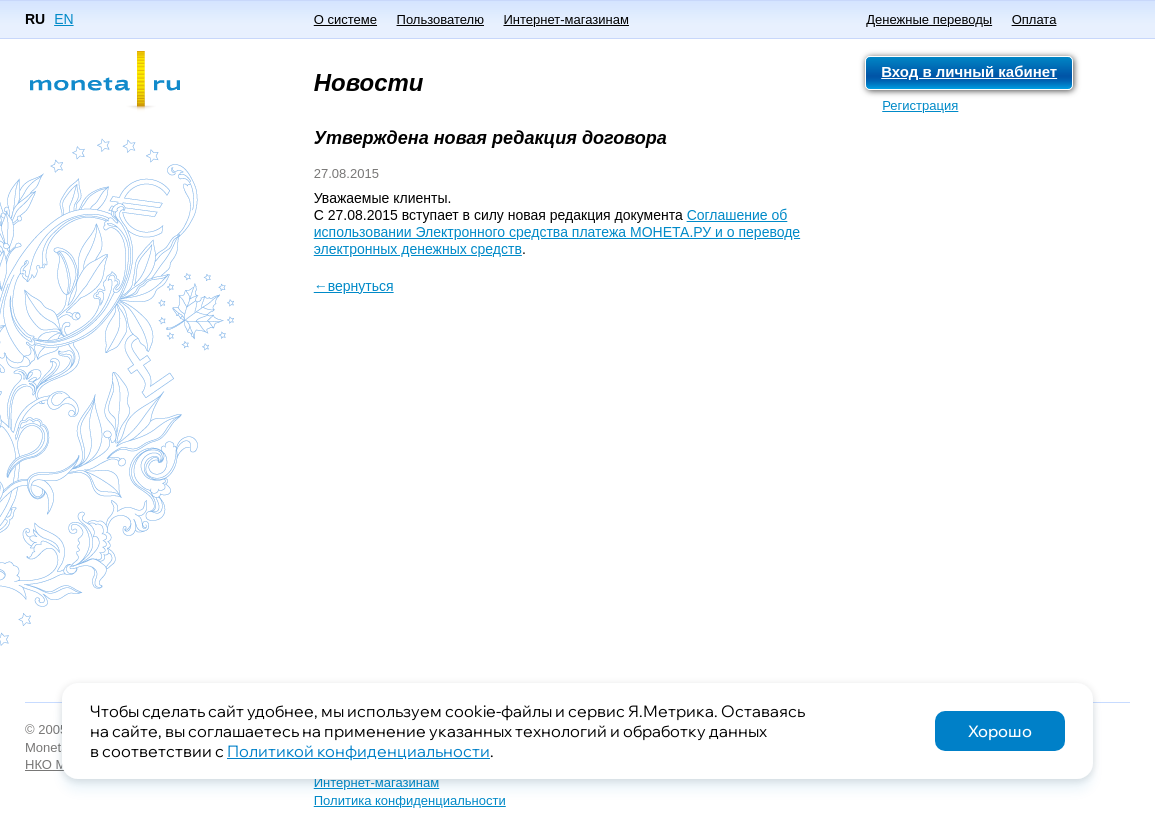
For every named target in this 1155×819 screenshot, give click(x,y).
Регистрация (920, 105)
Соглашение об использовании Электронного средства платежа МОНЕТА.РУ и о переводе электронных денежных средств (557, 232)
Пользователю (440, 19)
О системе (345, 19)
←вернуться (354, 286)
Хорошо (1000, 731)
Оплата (1034, 19)
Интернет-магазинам (565, 19)
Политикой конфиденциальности (358, 751)
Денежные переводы (929, 19)
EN (63, 19)
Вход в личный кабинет (969, 71)
